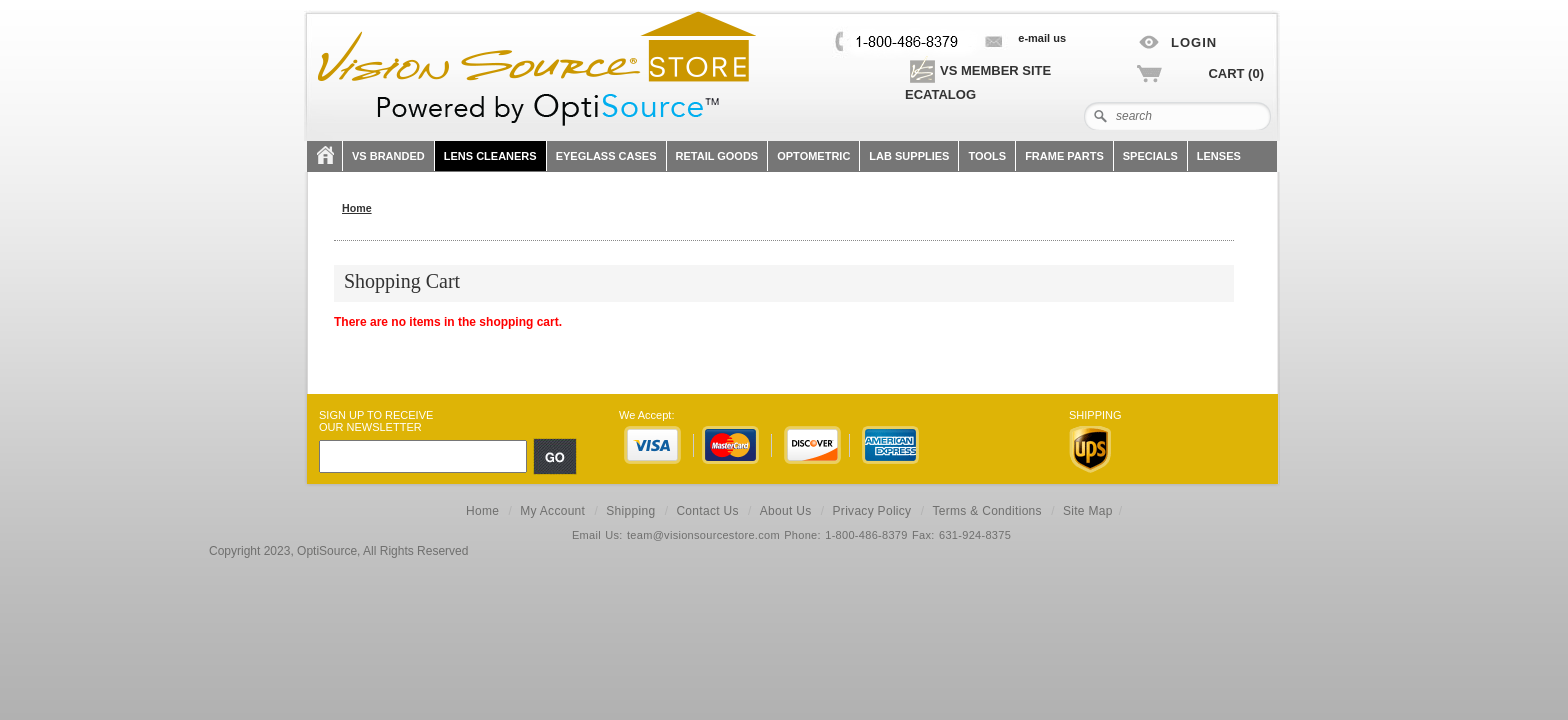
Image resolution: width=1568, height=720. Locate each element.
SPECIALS (1150, 156)
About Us (786, 511)
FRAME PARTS (1064, 156)
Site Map (1088, 511)
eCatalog (940, 94)
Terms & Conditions (986, 511)
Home (482, 511)
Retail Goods (717, 156)
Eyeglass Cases (606, 156)
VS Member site (978, 70)
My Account (552, 511)
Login (1194, 42)
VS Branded (388, 156)
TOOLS (987, 156)
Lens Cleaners (490, 156)
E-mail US (1042, 38)
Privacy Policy (872, 511)
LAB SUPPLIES (909, 156)
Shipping (630, 511)
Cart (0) (1236, 73)
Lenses (1219, 156)
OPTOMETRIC (813, 156)
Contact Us (707, 511)
